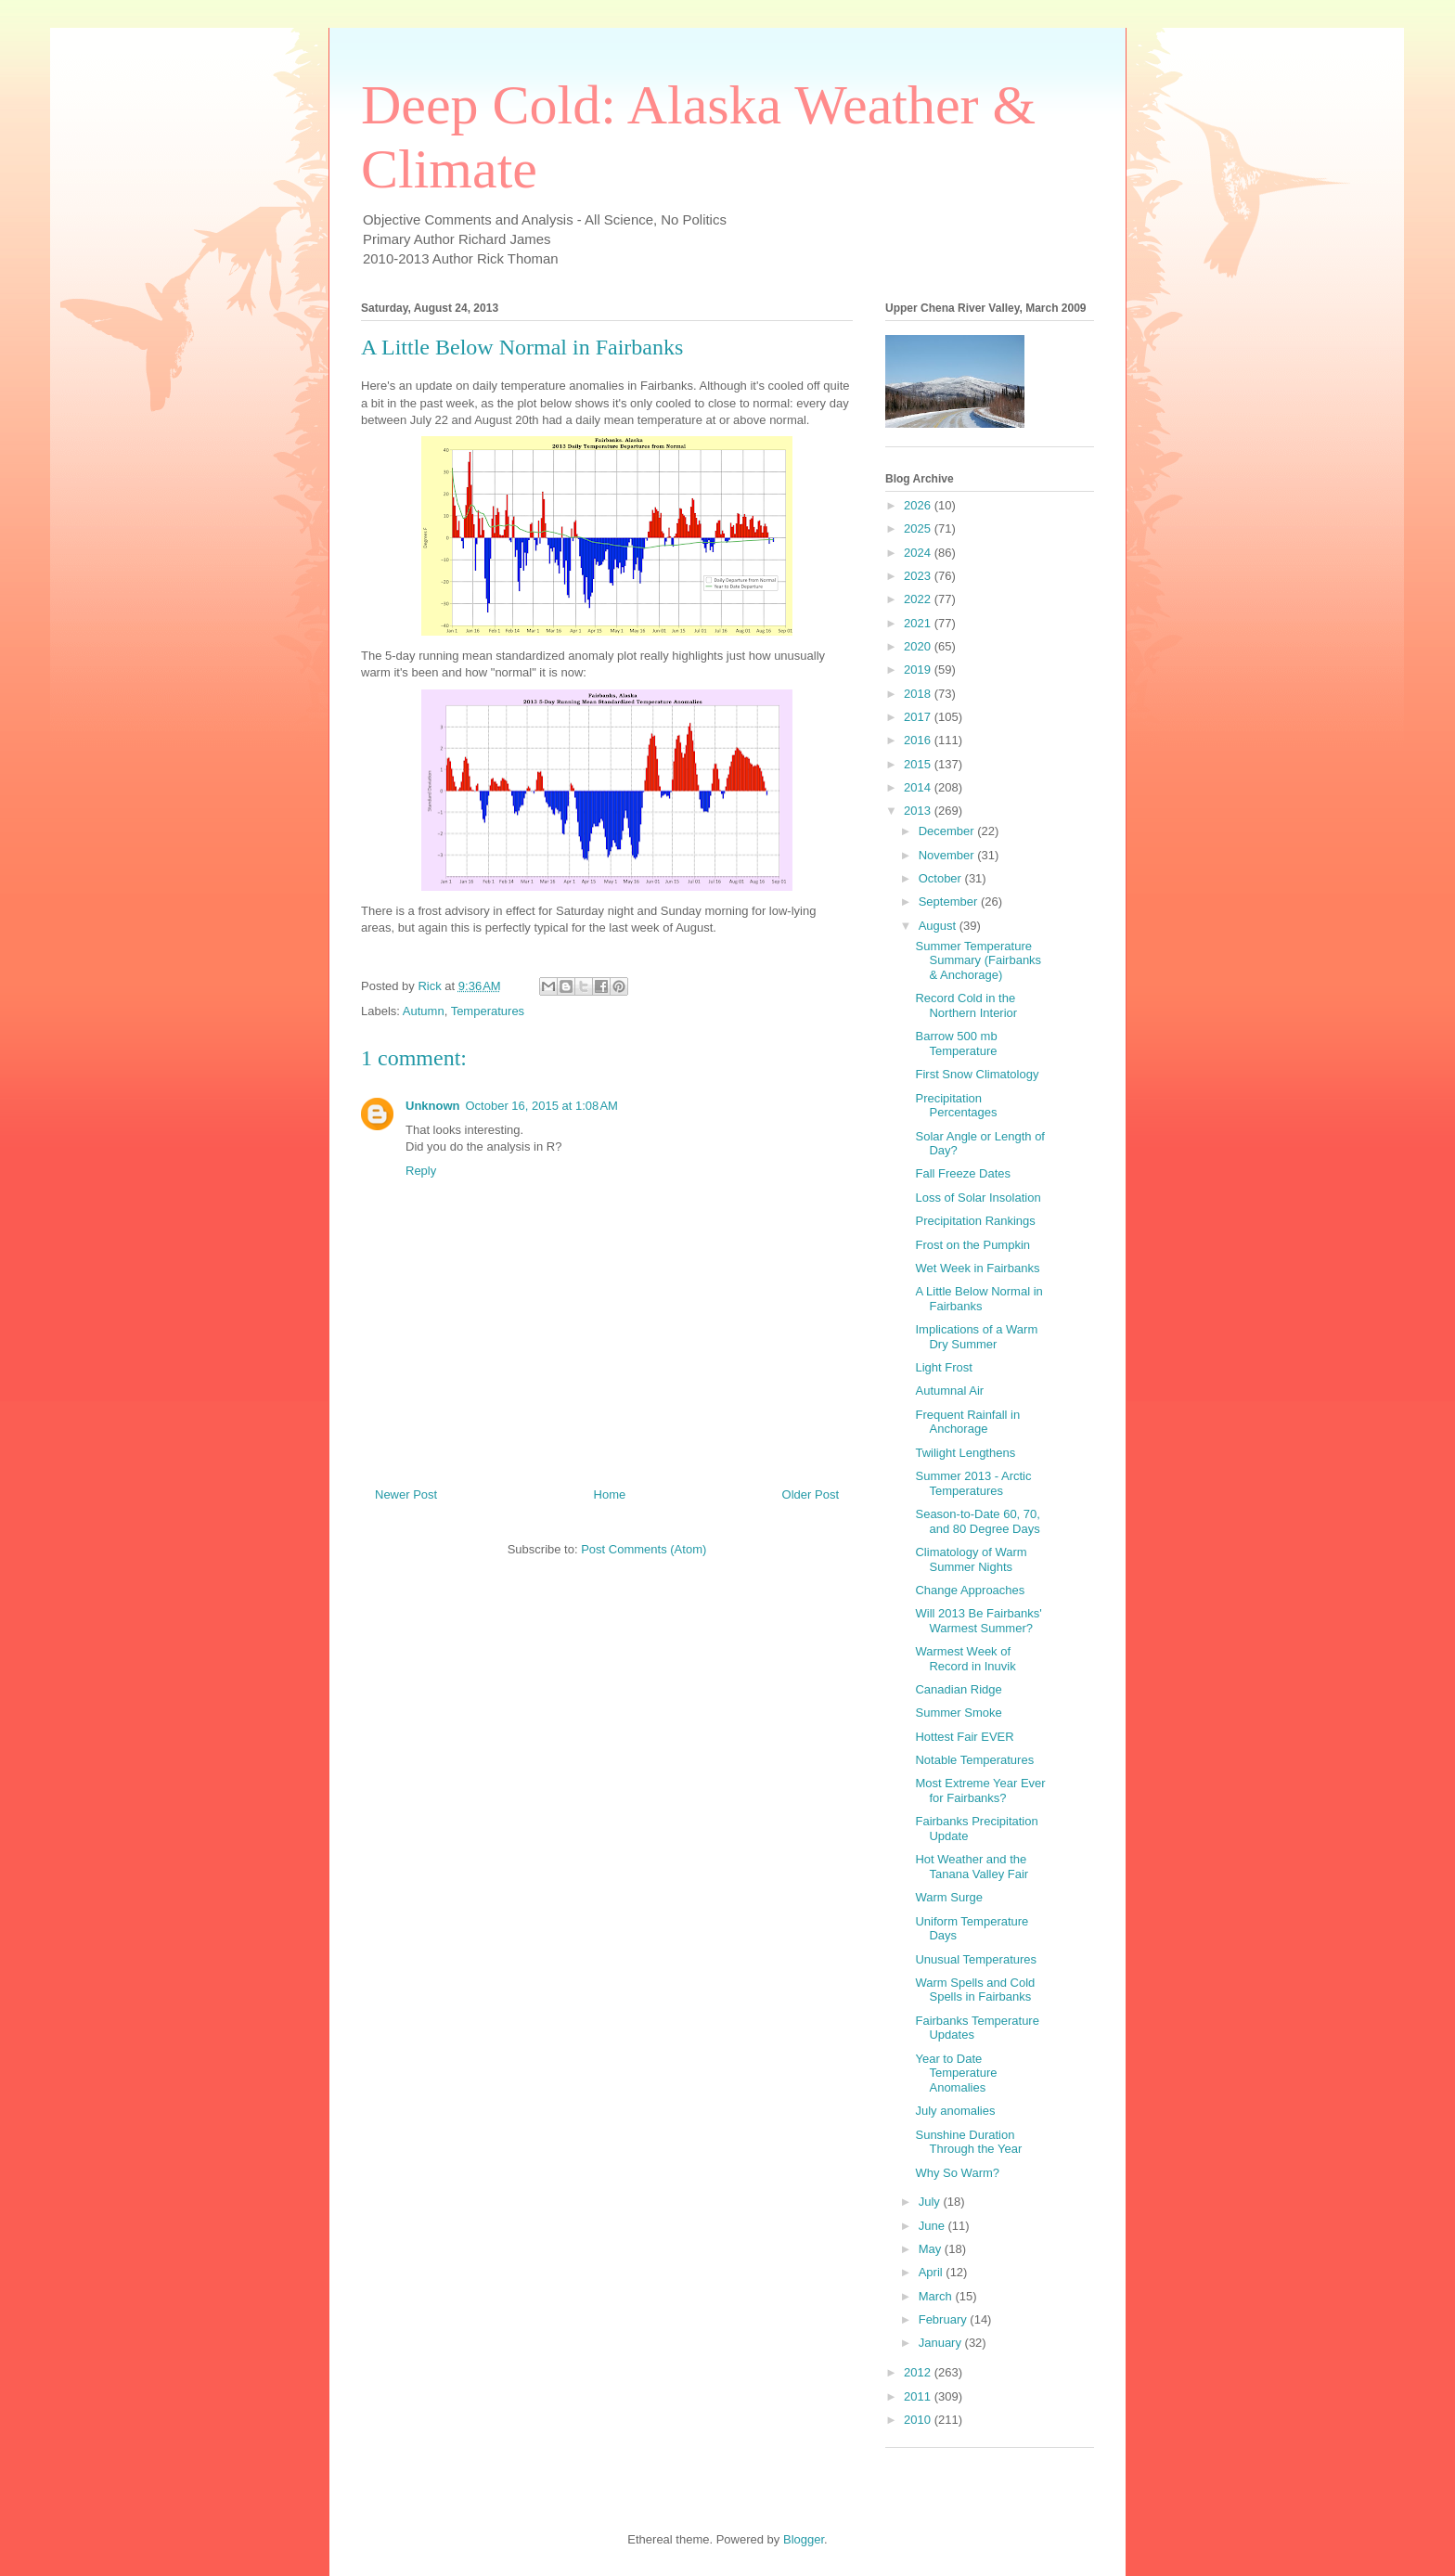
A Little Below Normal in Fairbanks (978, 1298)
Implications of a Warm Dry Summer (976, 1336)
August (939, 926)
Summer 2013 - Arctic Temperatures (973, 1483)
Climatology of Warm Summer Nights (970, 1559)
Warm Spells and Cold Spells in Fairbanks (975, 1990)
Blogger (803, 2539)
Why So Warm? (957, 2173)
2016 (919, 740)
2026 (919, 505)
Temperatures (487, 1011)
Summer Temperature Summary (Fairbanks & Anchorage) (978, 960)
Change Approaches (969, 1590)
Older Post (810, 1494)
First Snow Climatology (976, 1074)
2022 (919, 599)
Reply (421, 1171)
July (931, 2202)
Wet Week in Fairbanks (977, 1268)
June (933, 2226)
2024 (919, 553)
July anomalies (955, 2111)
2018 (919, 694)
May (932, 2249)
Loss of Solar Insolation (977, 1197)
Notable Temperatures (974, 1760)
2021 (919, 623)
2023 (919, 576)
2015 (919, 764)
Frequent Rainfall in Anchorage (967, 1422)
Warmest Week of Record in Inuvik (965, 1658)
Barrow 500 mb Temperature (956, 1043)
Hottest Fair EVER (964, 1737)
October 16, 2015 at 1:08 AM (542, 1106)
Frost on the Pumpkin (972, 1245)
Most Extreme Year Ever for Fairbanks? (980, 1790)
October (942, 878)
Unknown (433, 1106)
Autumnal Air (949, 1390)
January (942, 2343)
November (948, 855)
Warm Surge (948, 1897)
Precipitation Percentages (956, 1105)
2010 (919, 2420)
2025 (919, 528)
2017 (919, 717)
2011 (919, 2396)
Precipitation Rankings (975, 1221)
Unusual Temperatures (976, 1959)
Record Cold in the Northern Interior (966, 1005)
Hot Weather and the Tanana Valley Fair (971, 1866)
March (937, 2296)
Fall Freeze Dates (963, 1173)
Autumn (423, 1011)
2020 (919, 646)
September (950, 901)
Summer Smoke (958, 1712)
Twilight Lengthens (965, 1453)
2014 (919, 787)
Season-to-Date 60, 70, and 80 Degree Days (977, 1521)
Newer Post (406, 1494)
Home (610, 1494)
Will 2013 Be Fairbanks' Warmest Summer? (978, 1620)
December (948, 831)
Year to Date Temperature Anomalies (956, 2073)
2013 (919, 811)
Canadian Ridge (958, 1689)
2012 (919, 2372)
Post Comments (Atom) (643, 1549)
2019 (919, 669)
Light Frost (943, 1367)
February (945, 2319)
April (932, 2272)
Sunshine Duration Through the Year (968, 2142)
